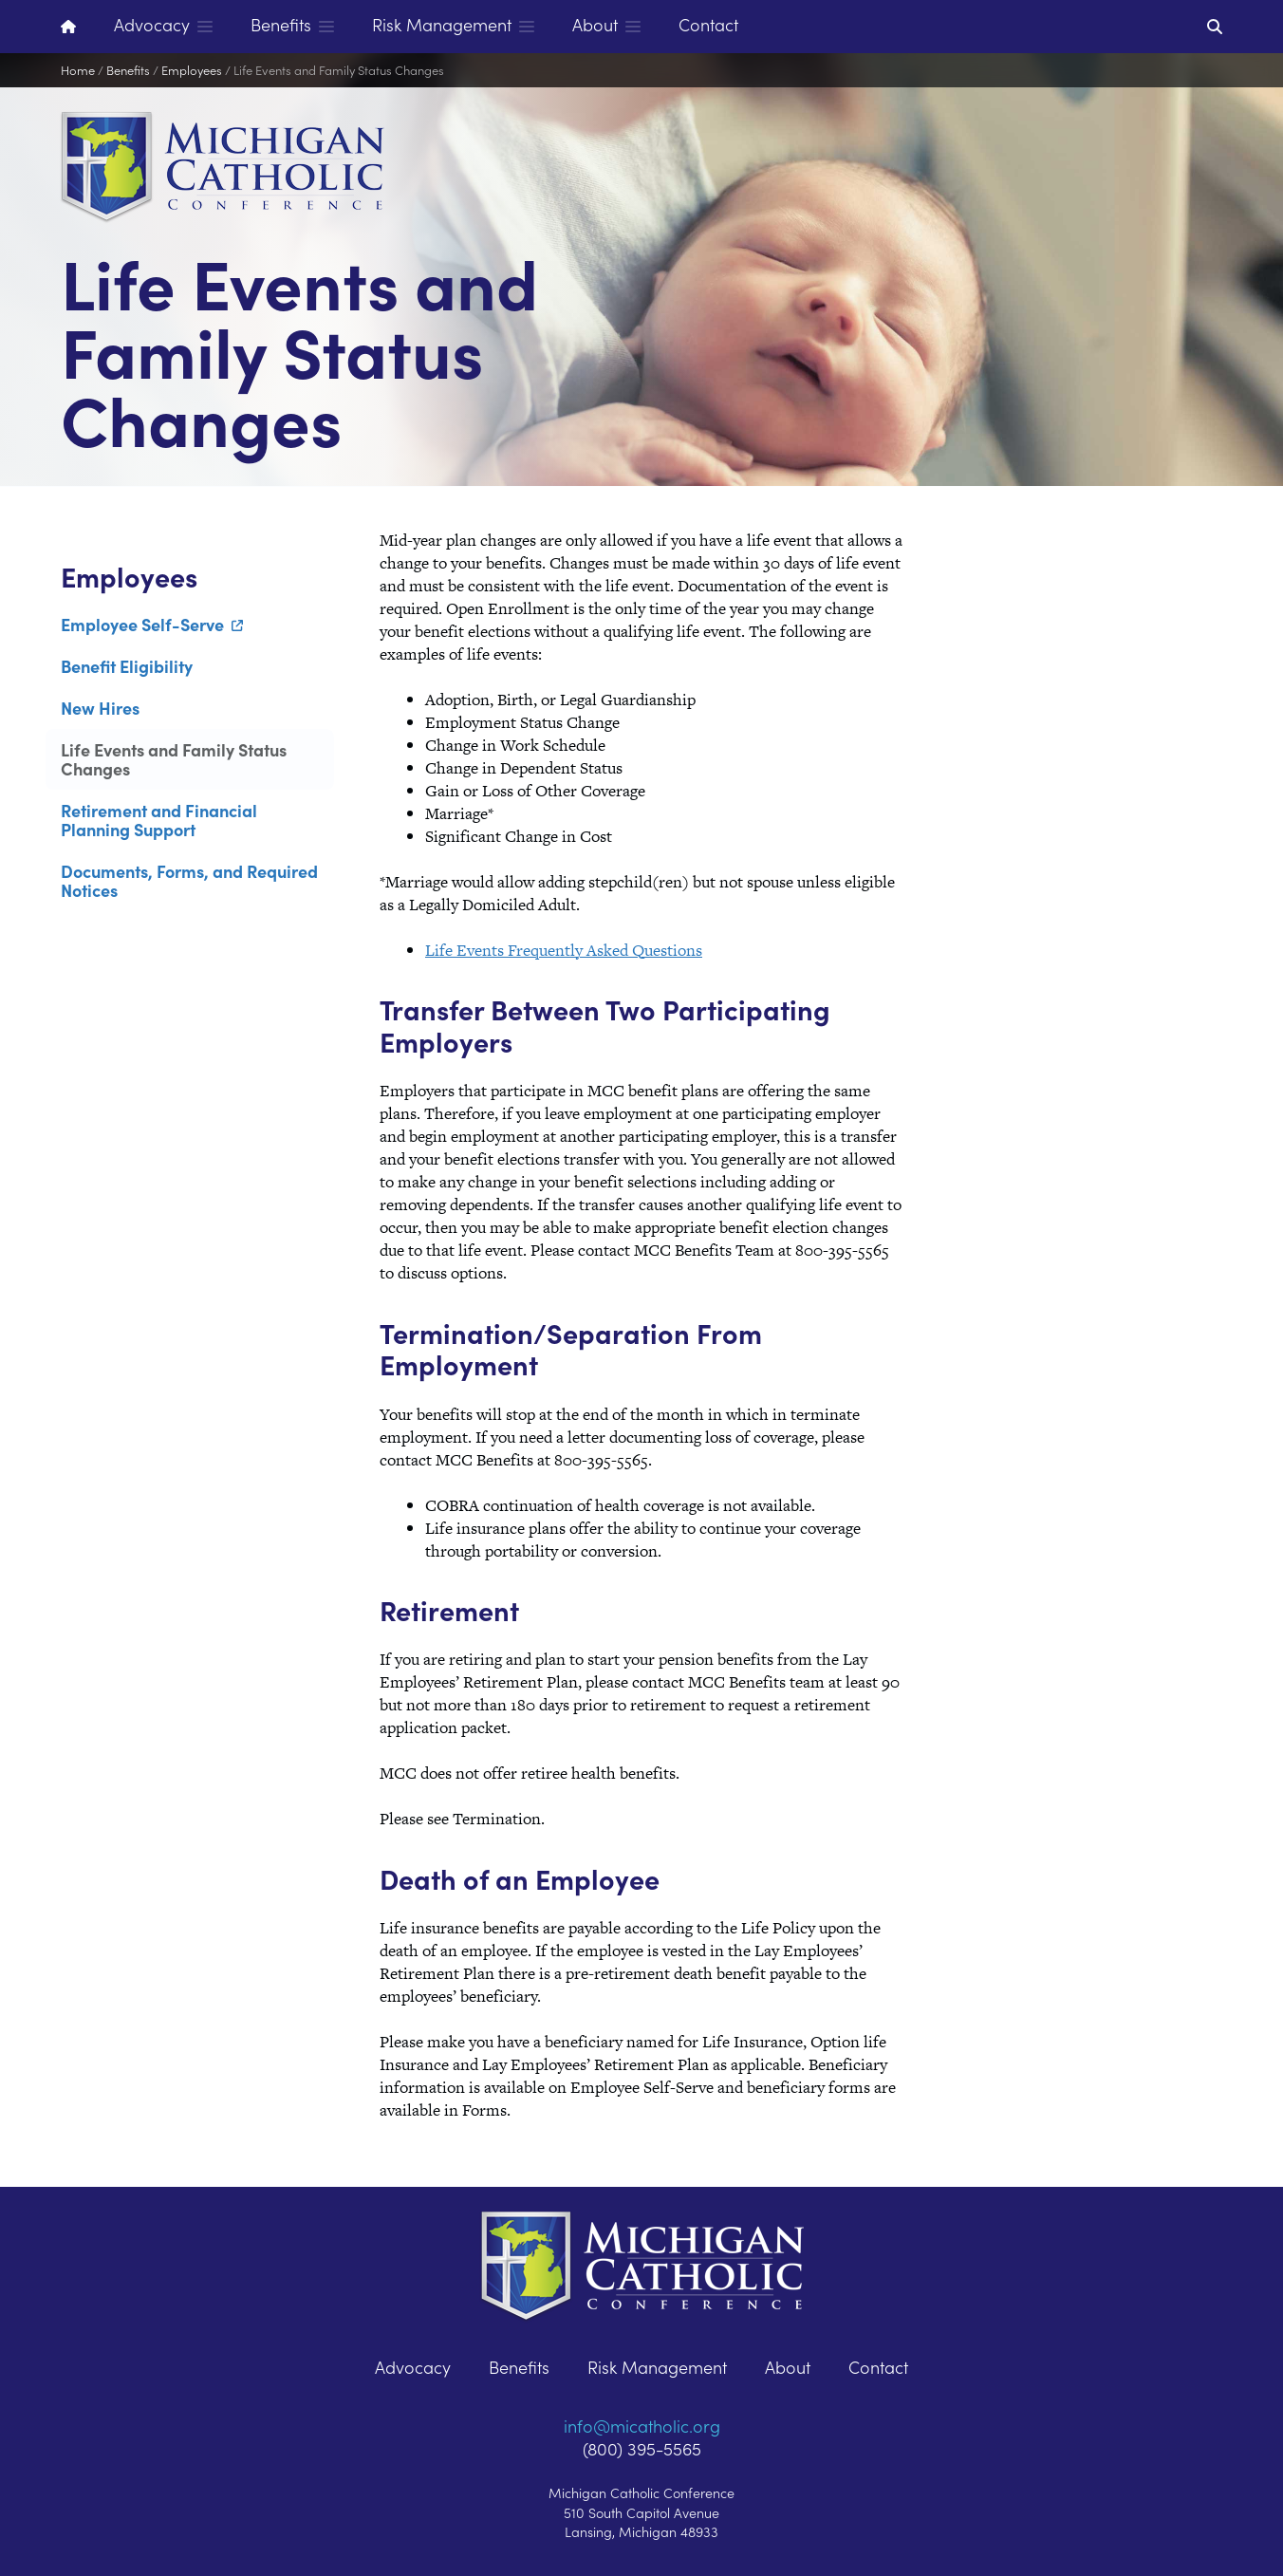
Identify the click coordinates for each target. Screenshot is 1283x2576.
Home (78, 70)
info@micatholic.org (642, 2425)
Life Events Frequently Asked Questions (563, 950)
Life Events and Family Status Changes (338, 70)
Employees (191, 70)
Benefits (128, 70)
